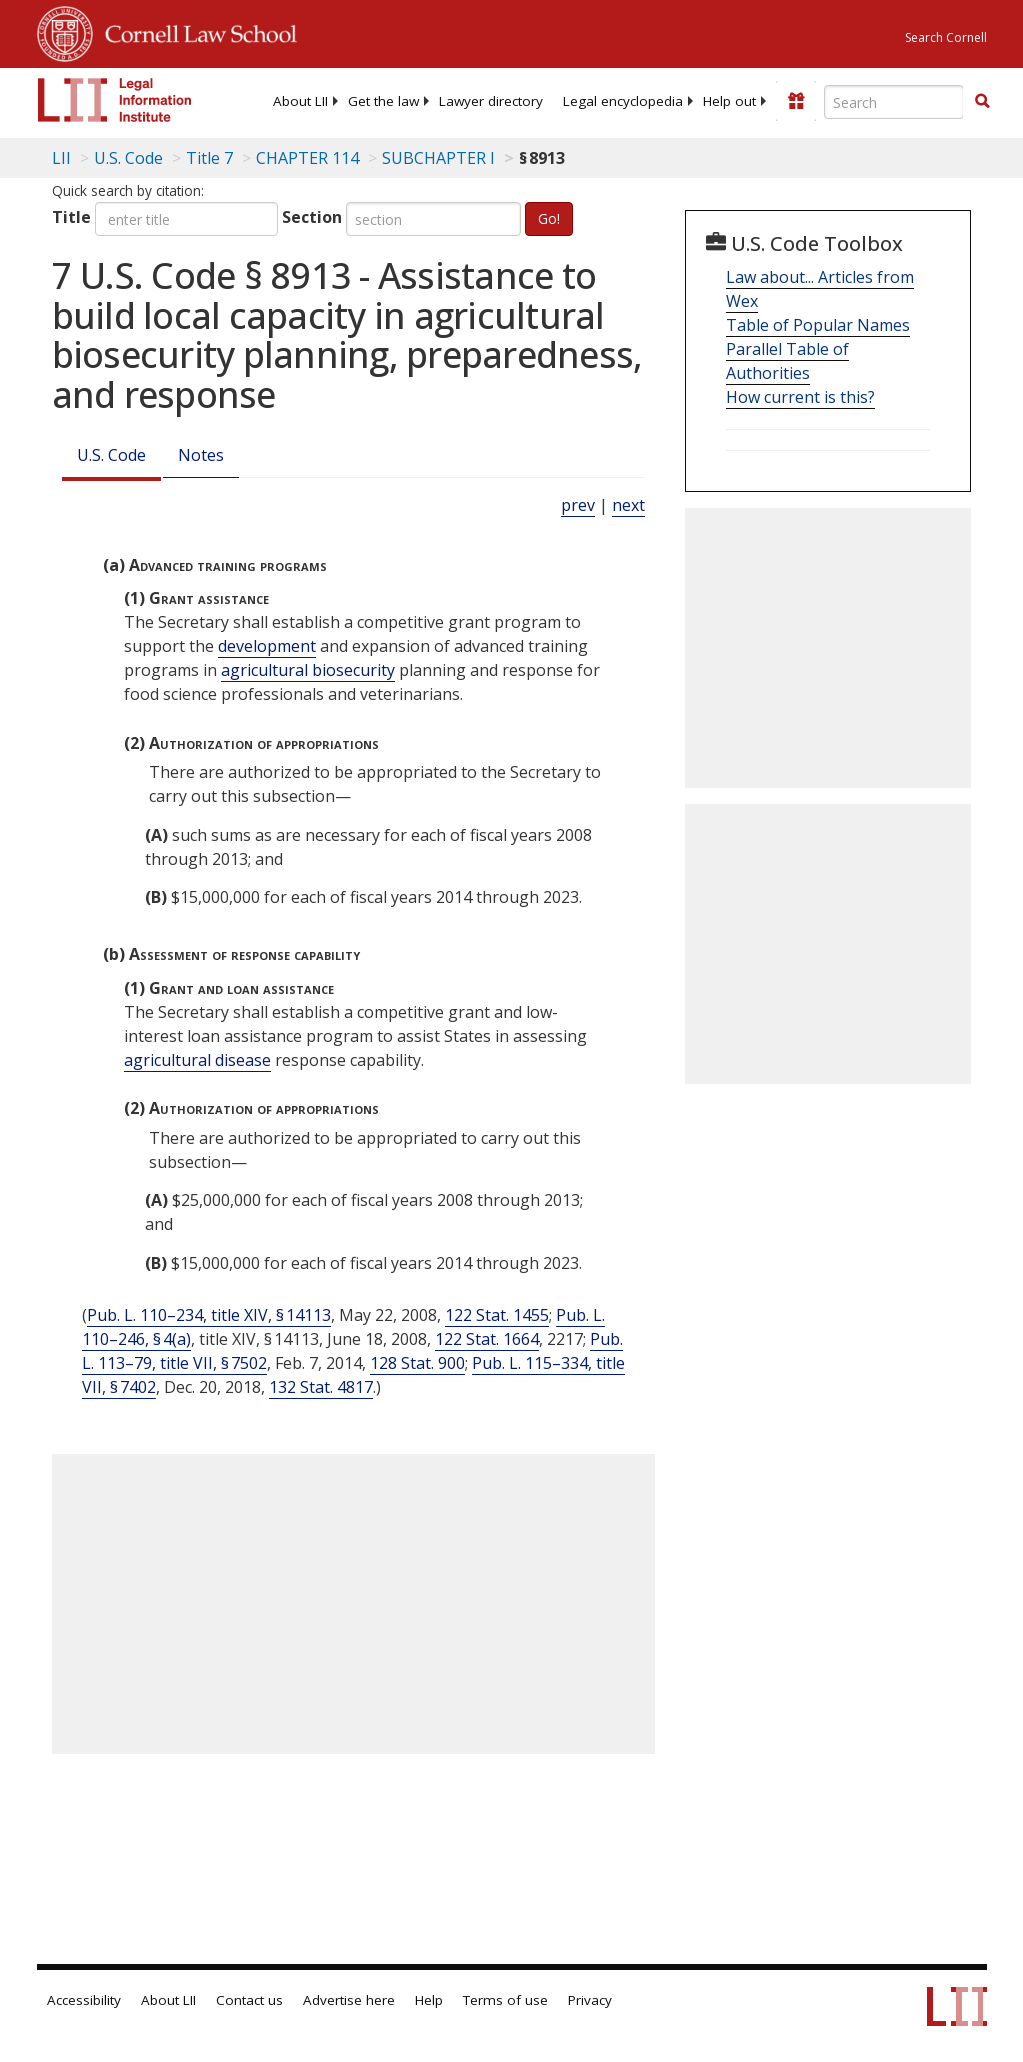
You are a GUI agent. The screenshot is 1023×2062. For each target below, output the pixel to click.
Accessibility (84, 2000)
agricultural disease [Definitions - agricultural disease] (197, 1060)
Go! (549, 218)
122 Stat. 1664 (487, 1339)
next (628, 505)
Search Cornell (946, 37)
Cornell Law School (195, 31)
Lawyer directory (491, 101)
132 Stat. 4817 (321, 1387)
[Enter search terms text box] (894, 102)
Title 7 (209, 158)
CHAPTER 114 (307, 158)
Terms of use (505, 2000)
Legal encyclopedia (623, 101)
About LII (300, 101)
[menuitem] (300, 101)
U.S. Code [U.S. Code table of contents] (128, 158)
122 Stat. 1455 (497, 1315)
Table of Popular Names (818, 325)
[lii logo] (115, 100)
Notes (201, 455)
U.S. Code (111, 455)
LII (61, 158)
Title (71, 217)
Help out (729, 101)
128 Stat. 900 (417, 1363)
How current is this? (800, 397)
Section (312, 217)
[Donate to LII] (796, 101)
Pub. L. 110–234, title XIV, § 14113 (209, 1315)
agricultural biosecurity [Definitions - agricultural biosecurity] (308, 670)
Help (429, 2000)
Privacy (590, 2000)
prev (578, 505)
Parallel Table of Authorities (787, 361)
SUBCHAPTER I (438, 158)
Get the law (383, 101)
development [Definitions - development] (267, 646)
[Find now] (982, 102)
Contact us (249, 2000)
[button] (982, 101)
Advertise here (349, 2000)
